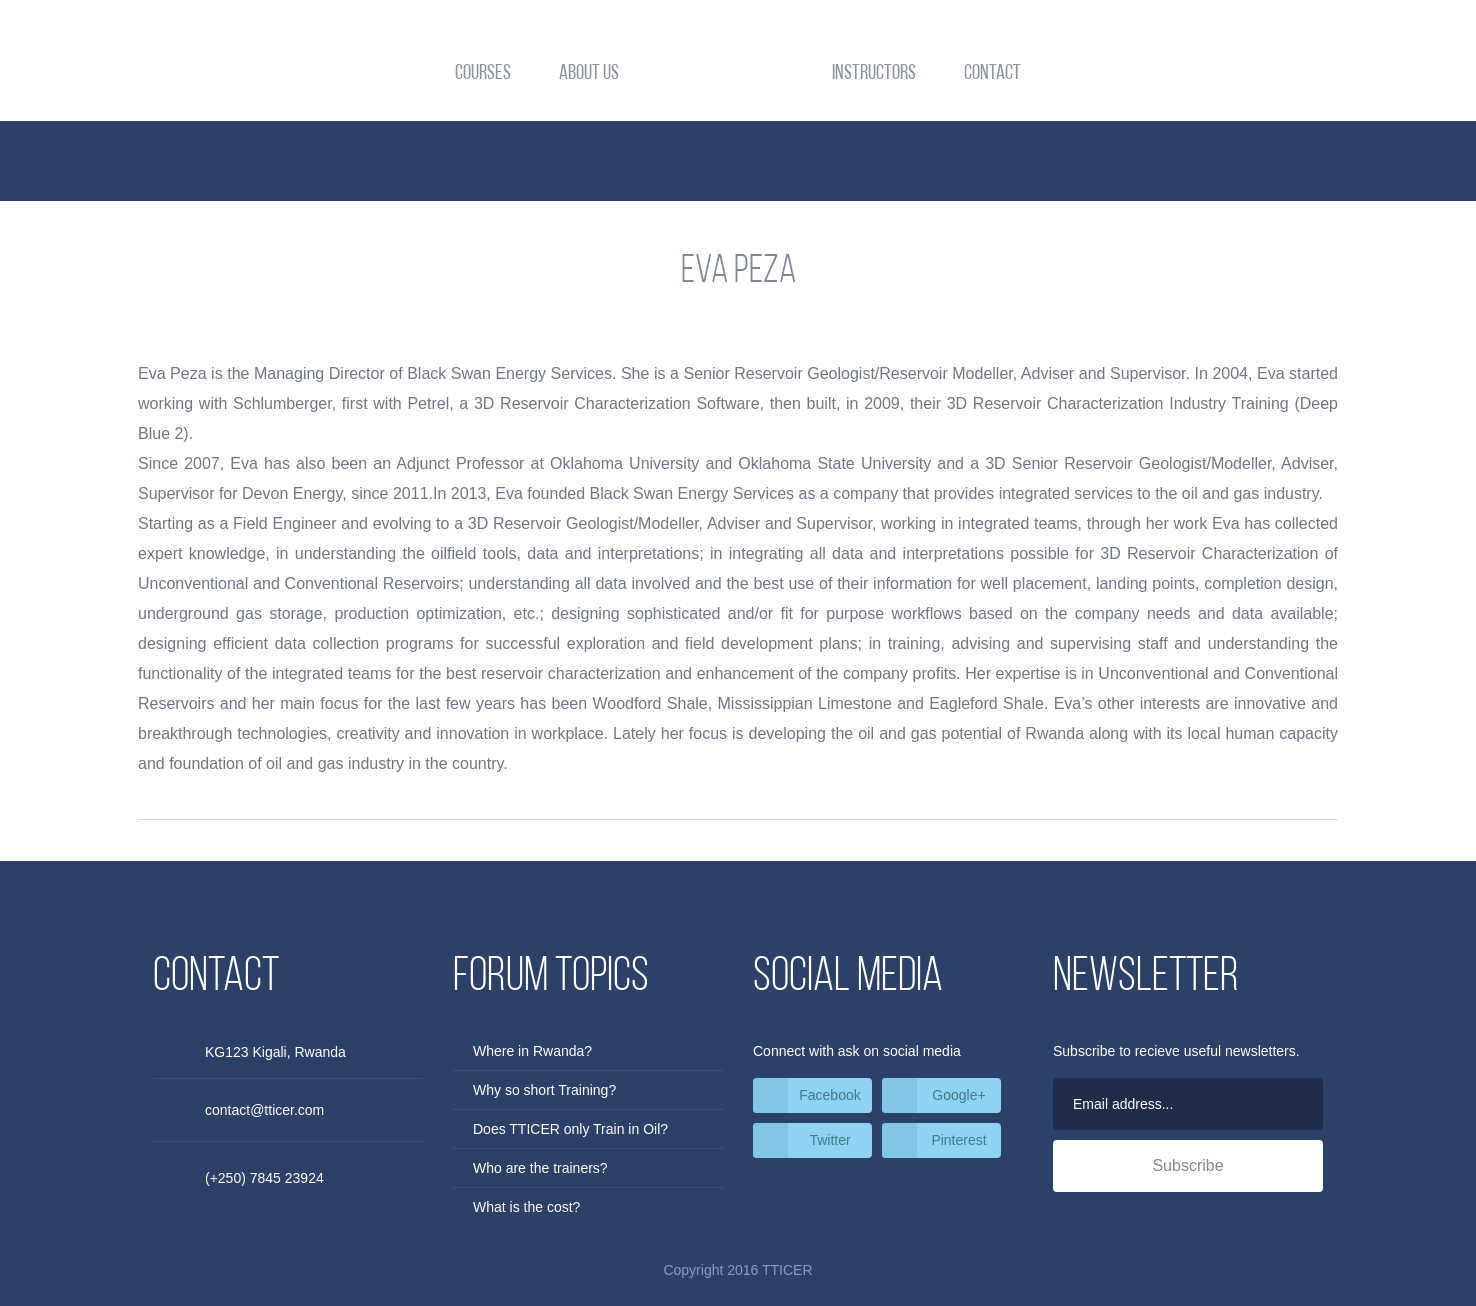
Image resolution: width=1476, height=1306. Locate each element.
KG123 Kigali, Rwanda (275, 1052)
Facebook (829, 1095)
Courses (483, 73)
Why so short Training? (544, 1090)
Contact (992, 73)
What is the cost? (526, 1207)
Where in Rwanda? (532, 1051)
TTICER (738, 75)
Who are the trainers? (540, 1168)
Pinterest (958, 1140)
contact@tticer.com (264, 1110)
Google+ (958, 1095)
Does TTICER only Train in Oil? (570, 1129)
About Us (589, 73)
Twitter (829, 1140)
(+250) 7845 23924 (264, 1178)
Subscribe (1187, 1165)
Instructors (874, 73)
